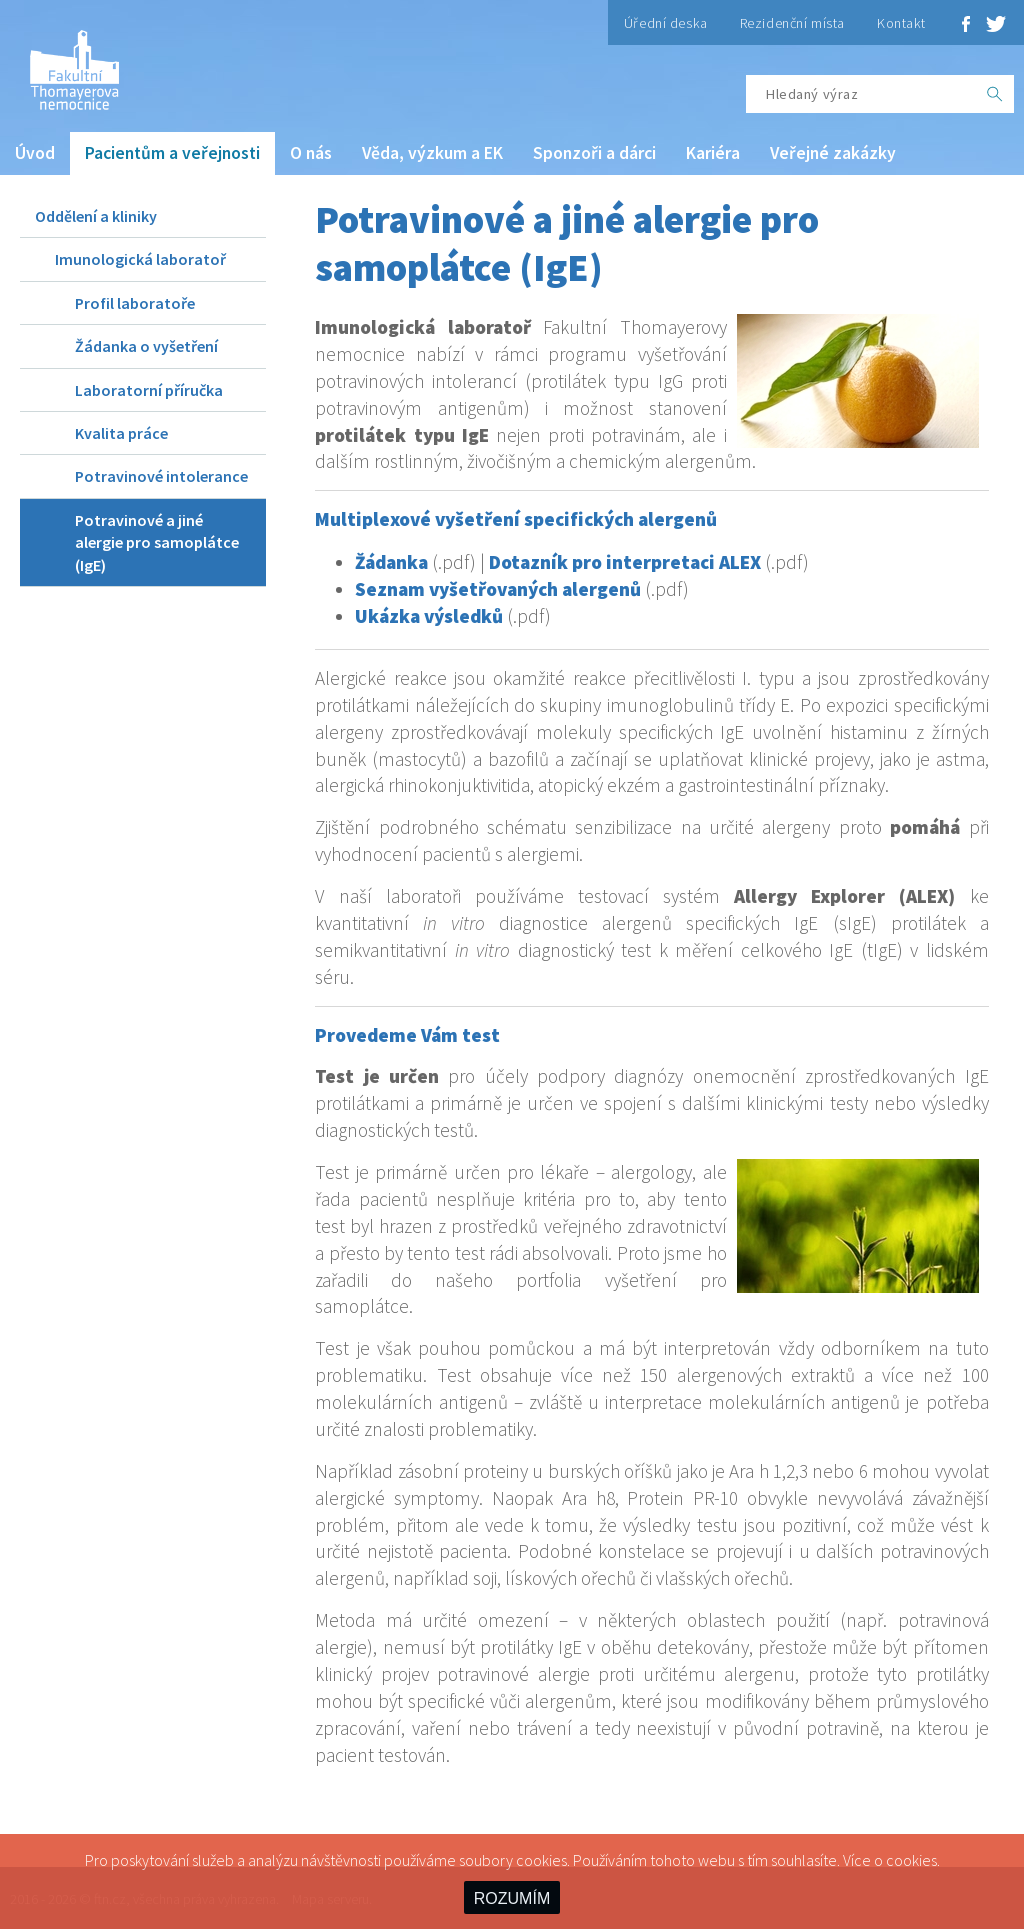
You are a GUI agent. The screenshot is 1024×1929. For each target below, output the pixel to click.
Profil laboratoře (135, 303)
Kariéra (713, 153)
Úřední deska (666, 23)
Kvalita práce (121, 433)
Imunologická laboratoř (140, 259)
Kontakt (901, 23)
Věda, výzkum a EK (432, 153)
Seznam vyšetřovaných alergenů (498, 589)
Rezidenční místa (792, 23)
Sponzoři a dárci (594, 153)
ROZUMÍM (512, 1898)
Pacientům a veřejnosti (172, 153)
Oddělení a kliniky (96, 216)
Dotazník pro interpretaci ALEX (625, 562)
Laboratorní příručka (149, 390)
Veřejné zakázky (833, 153)
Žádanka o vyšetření (146, 346)
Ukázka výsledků (429, 616)
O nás (311, 153)
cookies (911, 1860)
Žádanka (391, 562)
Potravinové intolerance (161, 476)
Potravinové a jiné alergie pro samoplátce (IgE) (157, 542)
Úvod (35, 153)
